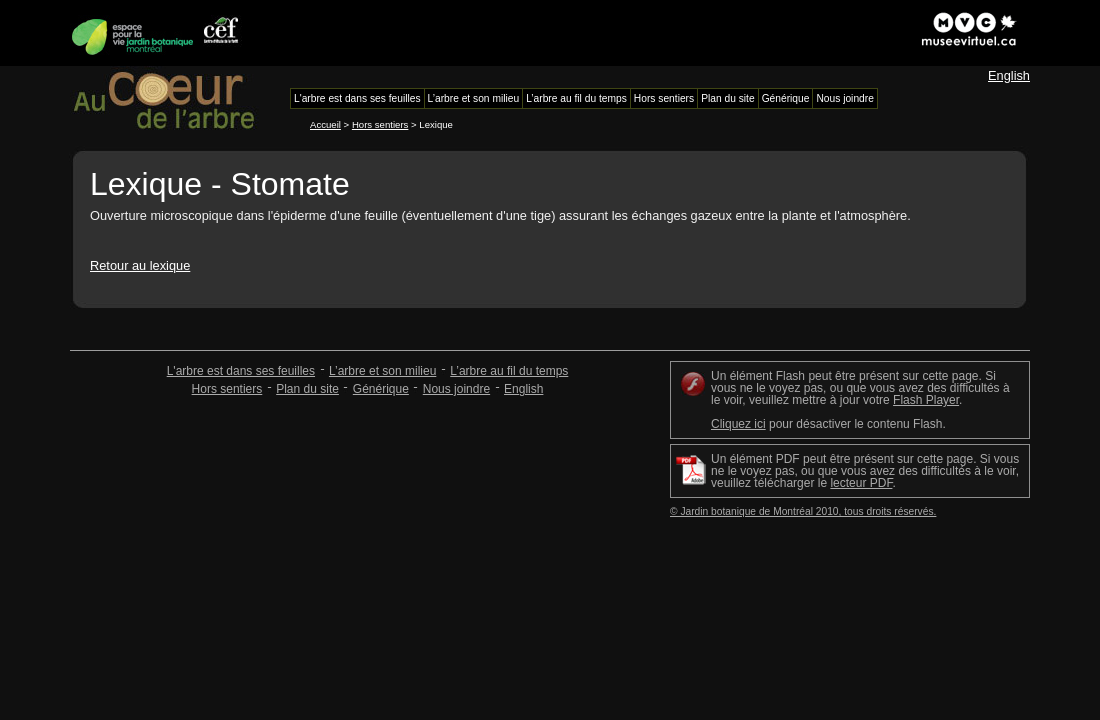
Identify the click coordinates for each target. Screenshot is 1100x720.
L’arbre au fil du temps (509, 371)
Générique (381, 389)
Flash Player (926, 400)
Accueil (325, 124)
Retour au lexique (140, 265)
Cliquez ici (738, 424)
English (1009, 75)
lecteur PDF (861, 483)
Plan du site (307, 389)
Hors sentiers (380, 124)
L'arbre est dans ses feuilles (241, 371)
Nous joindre (456, 389)
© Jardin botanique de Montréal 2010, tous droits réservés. (803, 511)
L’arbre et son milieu (382, 371)
